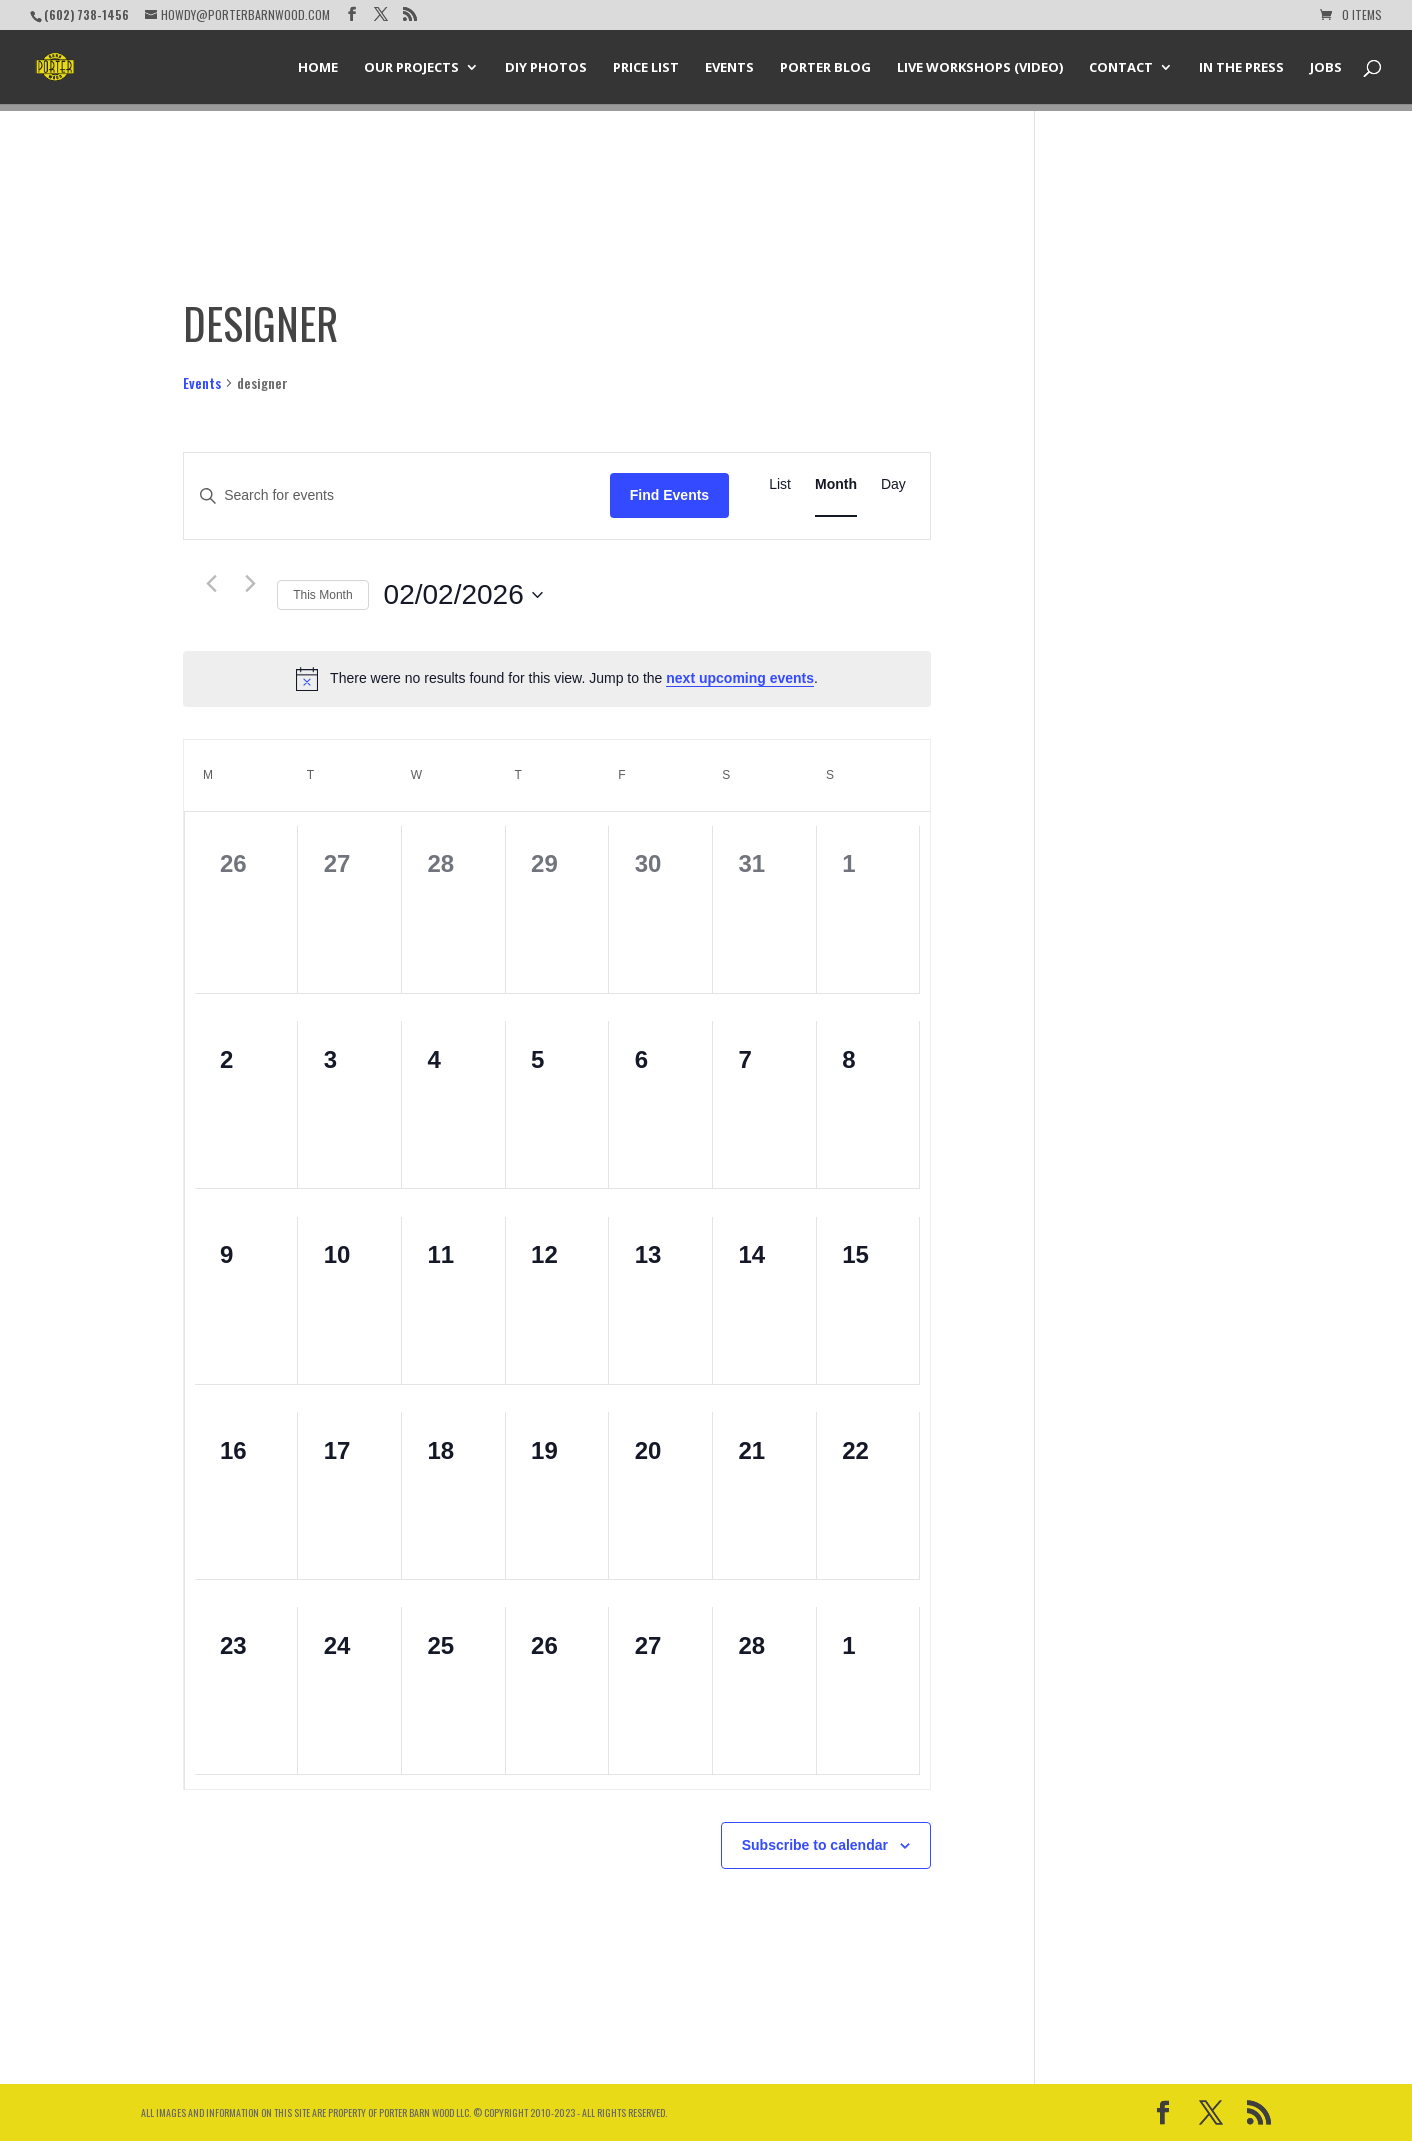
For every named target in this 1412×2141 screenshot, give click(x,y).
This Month (322, 595)
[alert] (557, 679)
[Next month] (250, 584)
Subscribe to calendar (815, 1845)
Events (729, 68)
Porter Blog (825, 68)
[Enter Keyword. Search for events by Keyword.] (397, 495)
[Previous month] (211, 584)
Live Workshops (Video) (980, 68)
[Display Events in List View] (780, 484)
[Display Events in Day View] (893, 484)
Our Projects (411, 68)
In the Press (1241, 68)
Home (318, 68)
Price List (646, 68)
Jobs (1326, 68)
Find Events (669, 495)
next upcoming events (740, 678)
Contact (1121, 68)
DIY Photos (546, 68)
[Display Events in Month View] (836, 484)
